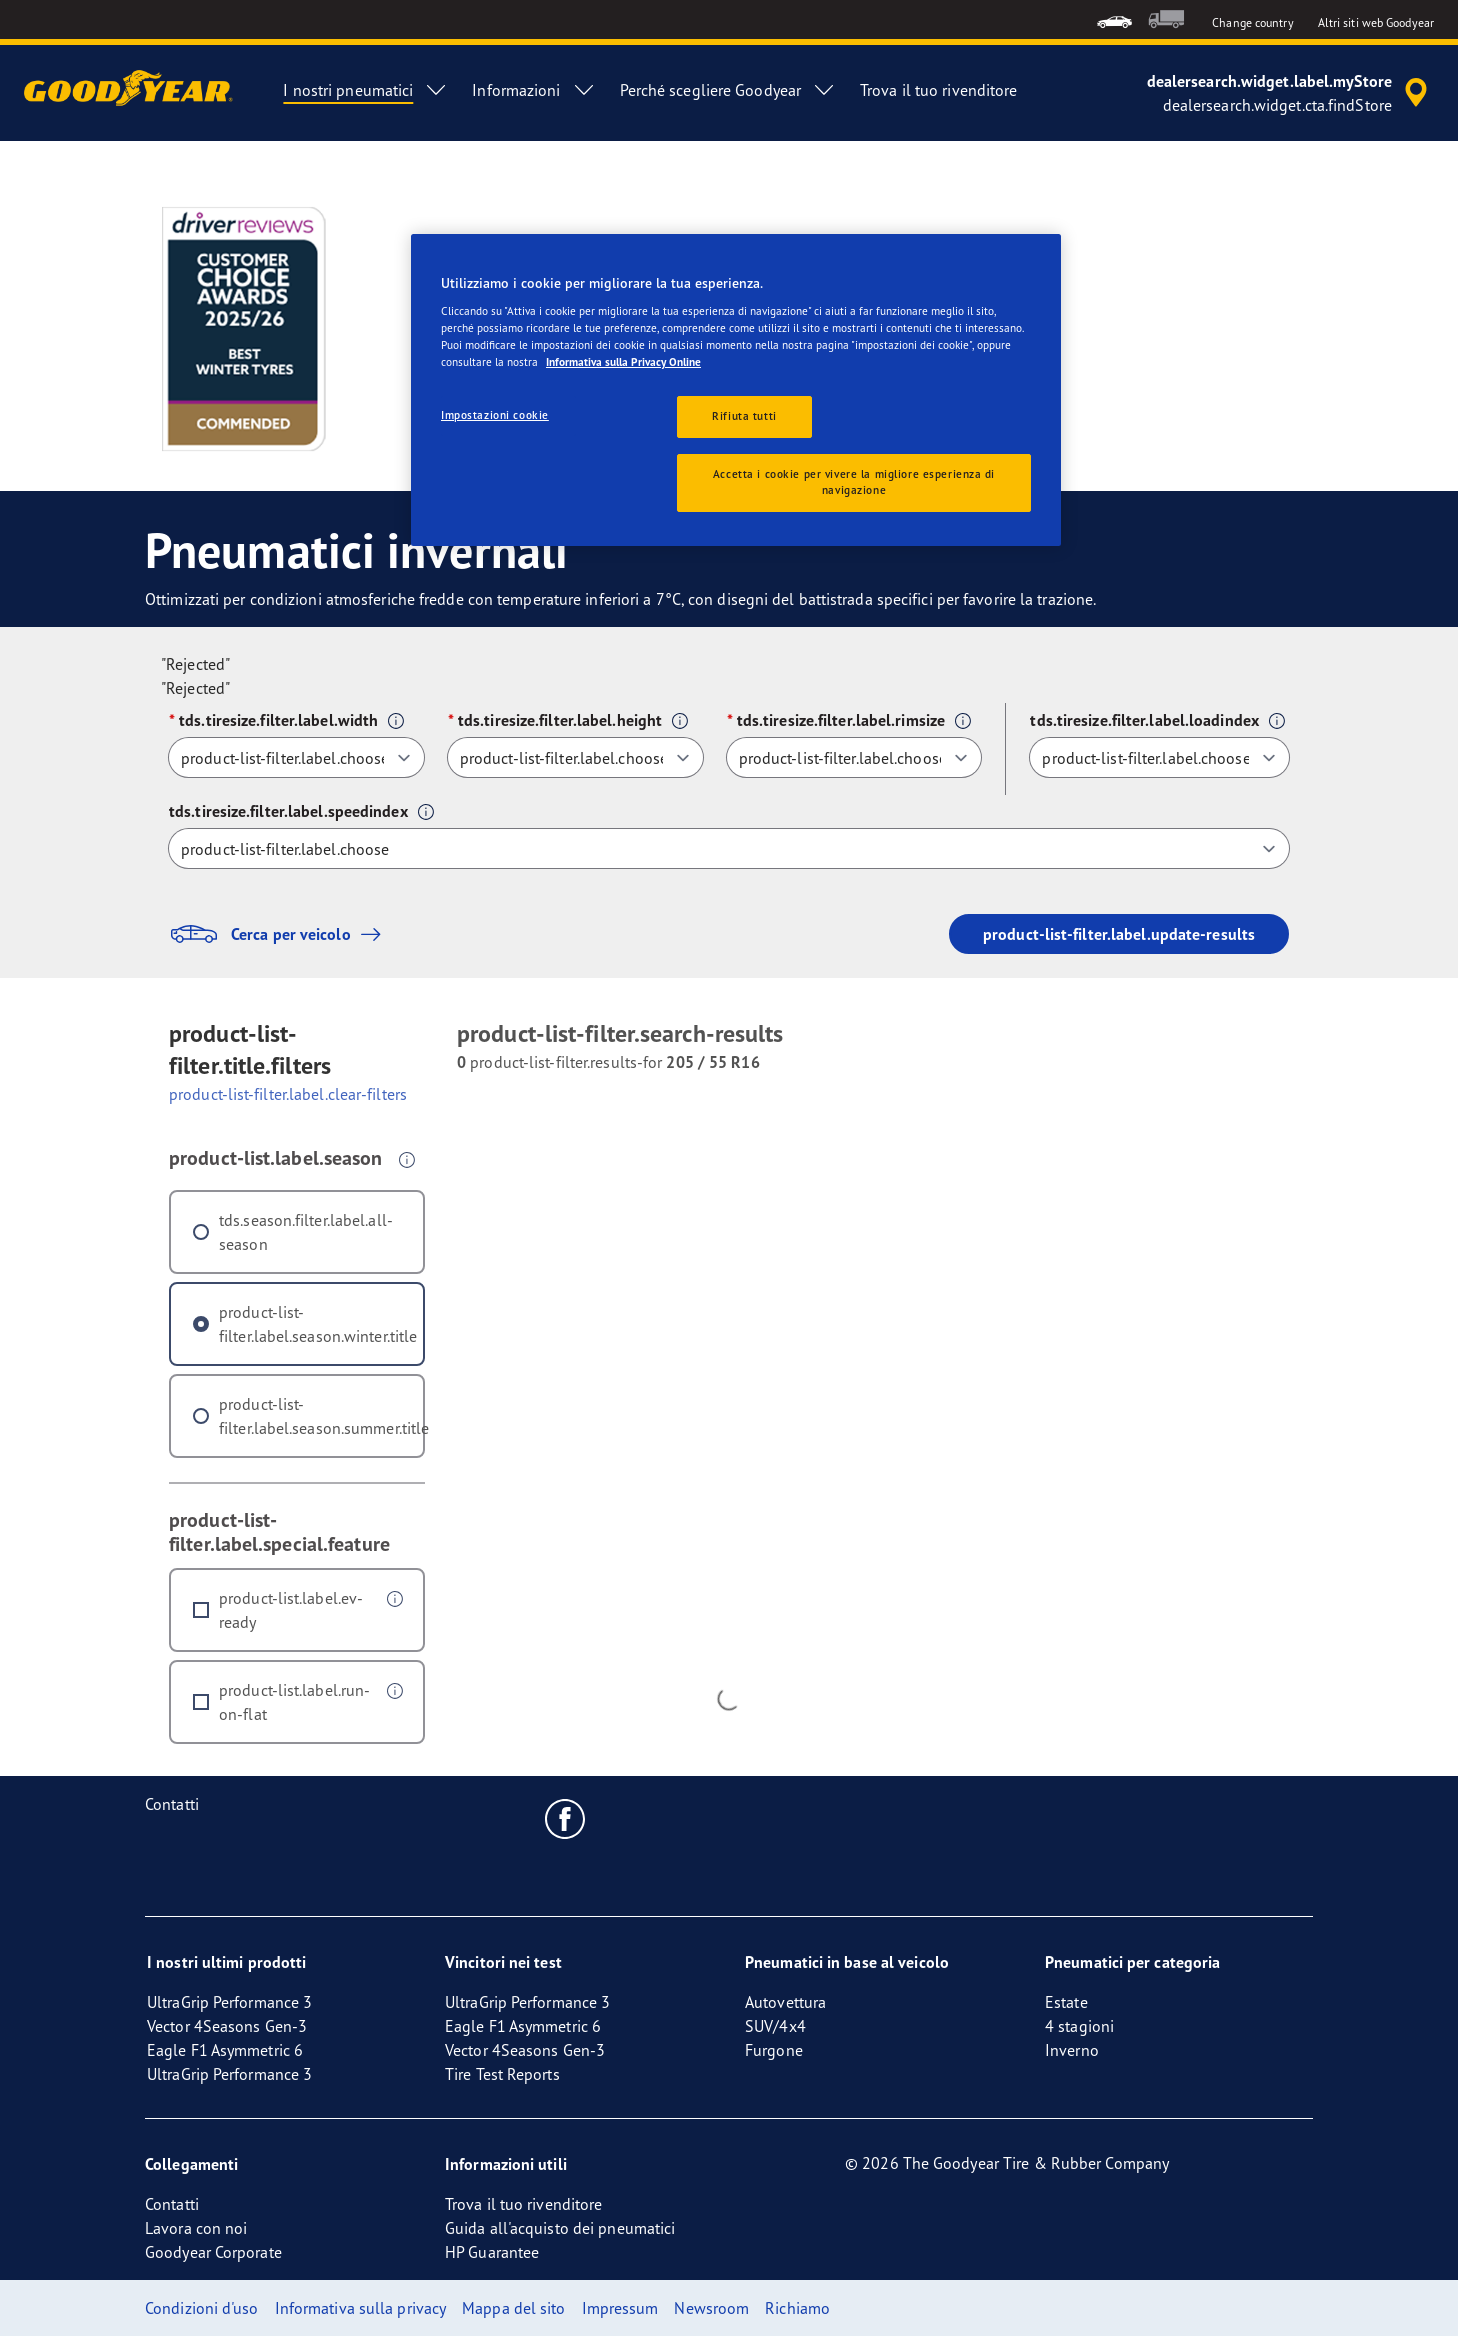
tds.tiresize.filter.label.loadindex (1144, 720)
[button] (396, 721)
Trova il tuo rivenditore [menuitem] (938, 90)
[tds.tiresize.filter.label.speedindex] (729, 848)
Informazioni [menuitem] (533, 90)
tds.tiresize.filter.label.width (278, 720)
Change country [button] (1252, 22)
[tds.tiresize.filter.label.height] (575, 757)
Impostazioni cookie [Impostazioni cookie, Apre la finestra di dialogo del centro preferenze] (495, 415)
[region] (736, 390)
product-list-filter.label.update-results (1119, 934)
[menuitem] (1114, 19)
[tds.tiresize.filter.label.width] (296, 757)
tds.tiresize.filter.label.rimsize (841, 720)
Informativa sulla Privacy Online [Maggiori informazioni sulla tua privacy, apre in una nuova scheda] (623, 362)
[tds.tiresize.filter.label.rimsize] (854, 757)
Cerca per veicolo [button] (280, 934)
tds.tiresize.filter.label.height (560, 720)
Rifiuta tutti (744, 416)
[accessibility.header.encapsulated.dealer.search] (1290, 93)
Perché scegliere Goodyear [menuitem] (728, 90)
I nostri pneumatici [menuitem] (365, 90)
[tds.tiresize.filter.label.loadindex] (1159, 757)
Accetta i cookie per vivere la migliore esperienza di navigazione (854, 482)
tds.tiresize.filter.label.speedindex (288, 811)
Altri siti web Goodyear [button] (1376, 22)
